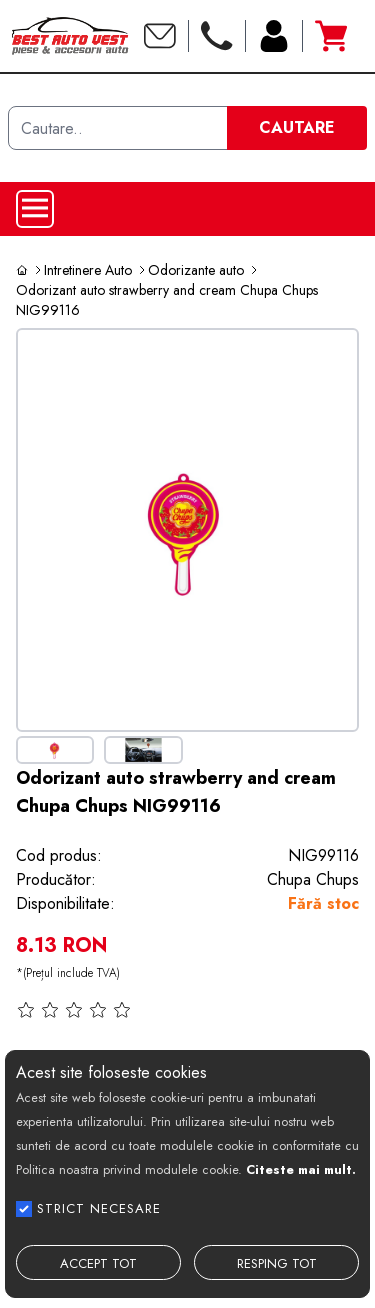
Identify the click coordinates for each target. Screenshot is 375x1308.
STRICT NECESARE (99, 1208)
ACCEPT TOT (98, 1263)
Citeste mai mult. (301, 1169)
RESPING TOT (277, 1263)
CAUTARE (297, 127)
